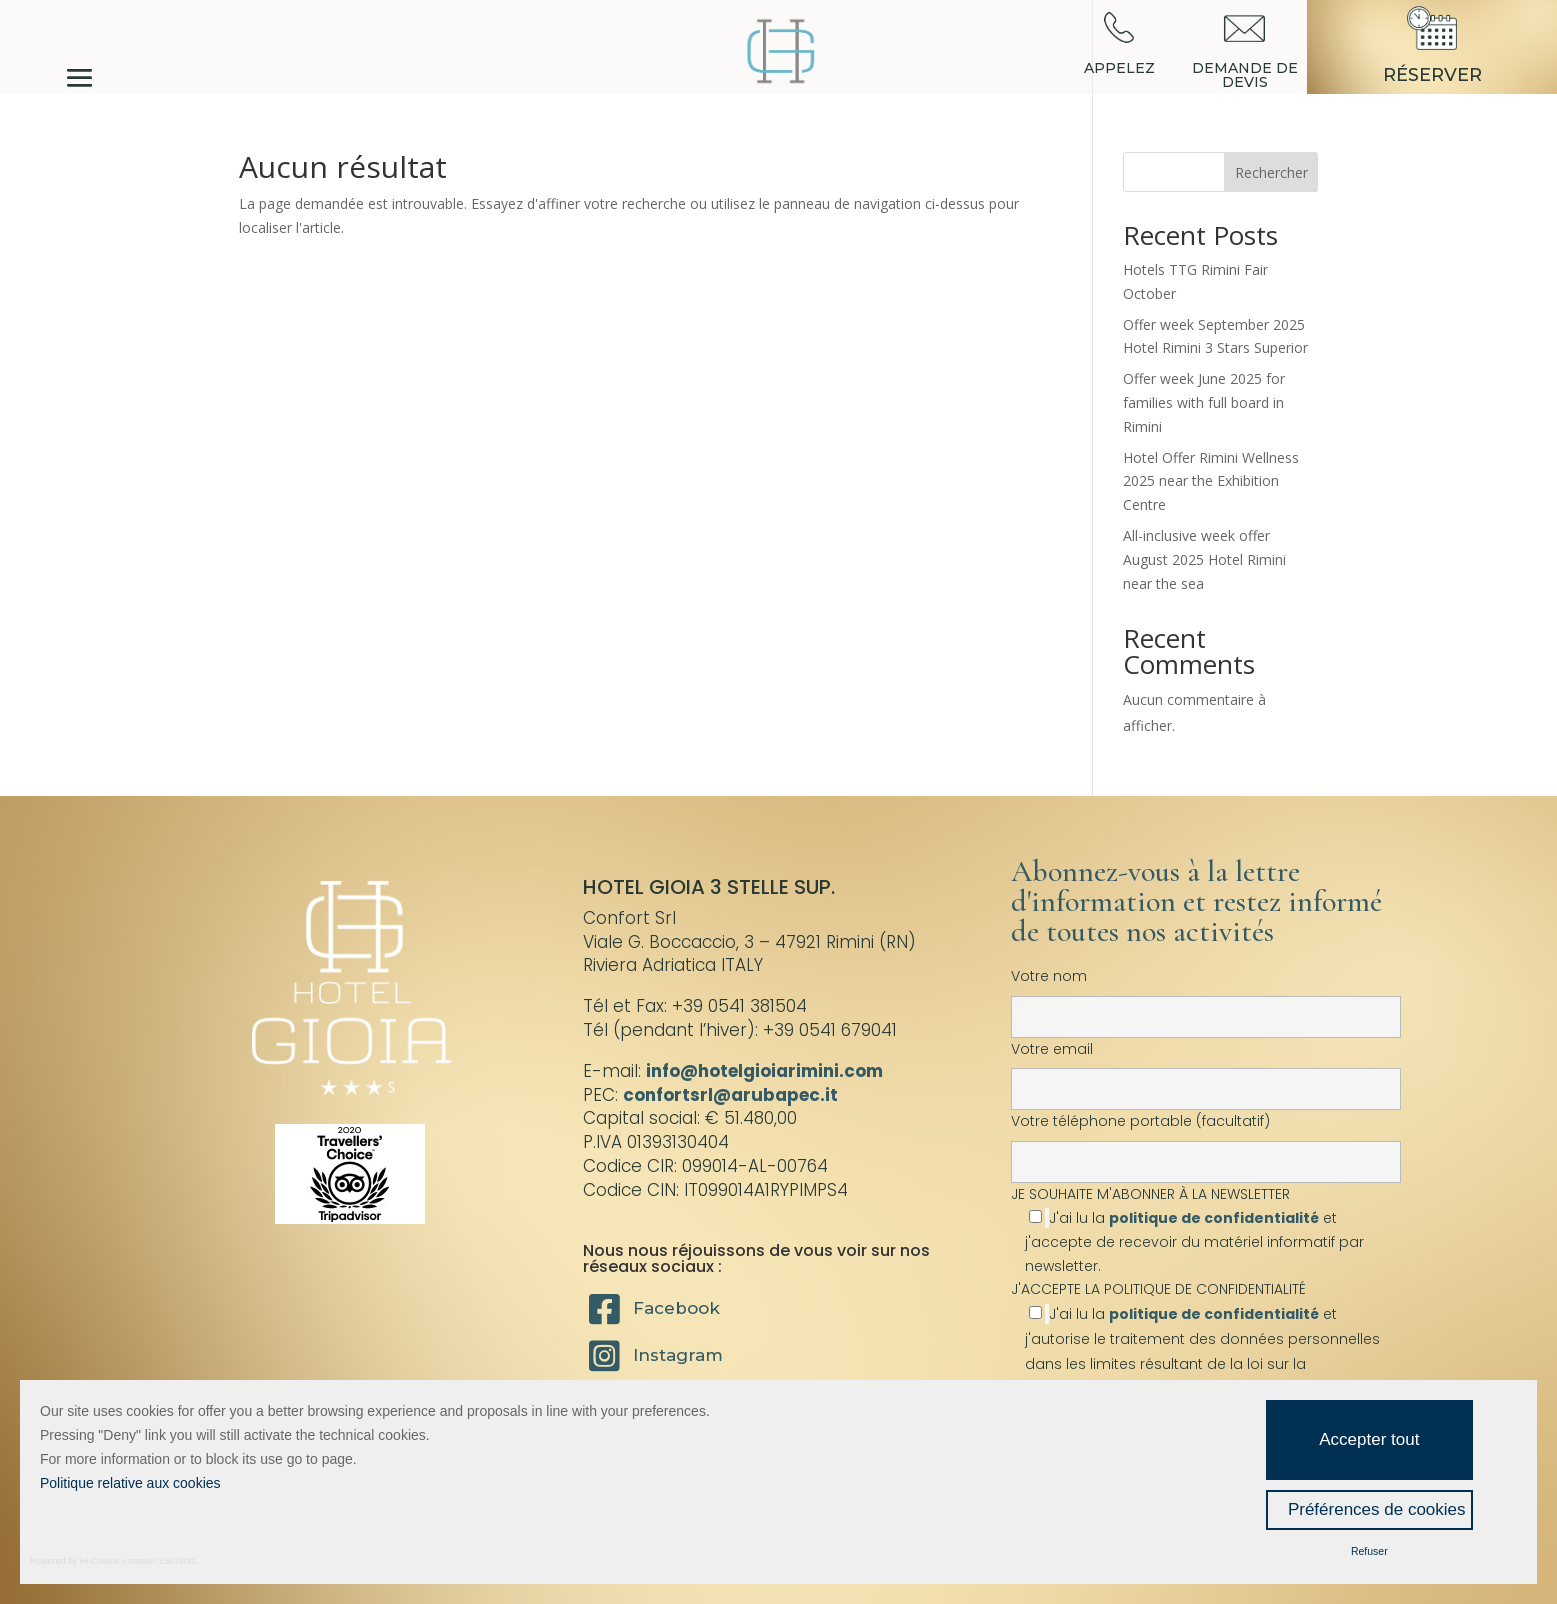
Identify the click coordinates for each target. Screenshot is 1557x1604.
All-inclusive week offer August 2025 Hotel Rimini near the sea (1204, 559)
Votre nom (1206, 996)
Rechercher (1271, 172)
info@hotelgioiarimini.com (764, 1071)
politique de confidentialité (1214, 1218)
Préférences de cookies (1377, 1509)
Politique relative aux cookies (130, 1483)
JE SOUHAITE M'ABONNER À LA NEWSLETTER (1206, 1229)
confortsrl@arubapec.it (730, 1095)
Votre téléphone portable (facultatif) (1206, 1141)
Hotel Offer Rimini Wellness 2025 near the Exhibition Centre (1211, 481)
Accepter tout (1369, 1439)
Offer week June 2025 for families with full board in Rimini (1204, 402)
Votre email (1206, 1069)
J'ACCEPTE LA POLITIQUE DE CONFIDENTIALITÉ (1158, 1289)
